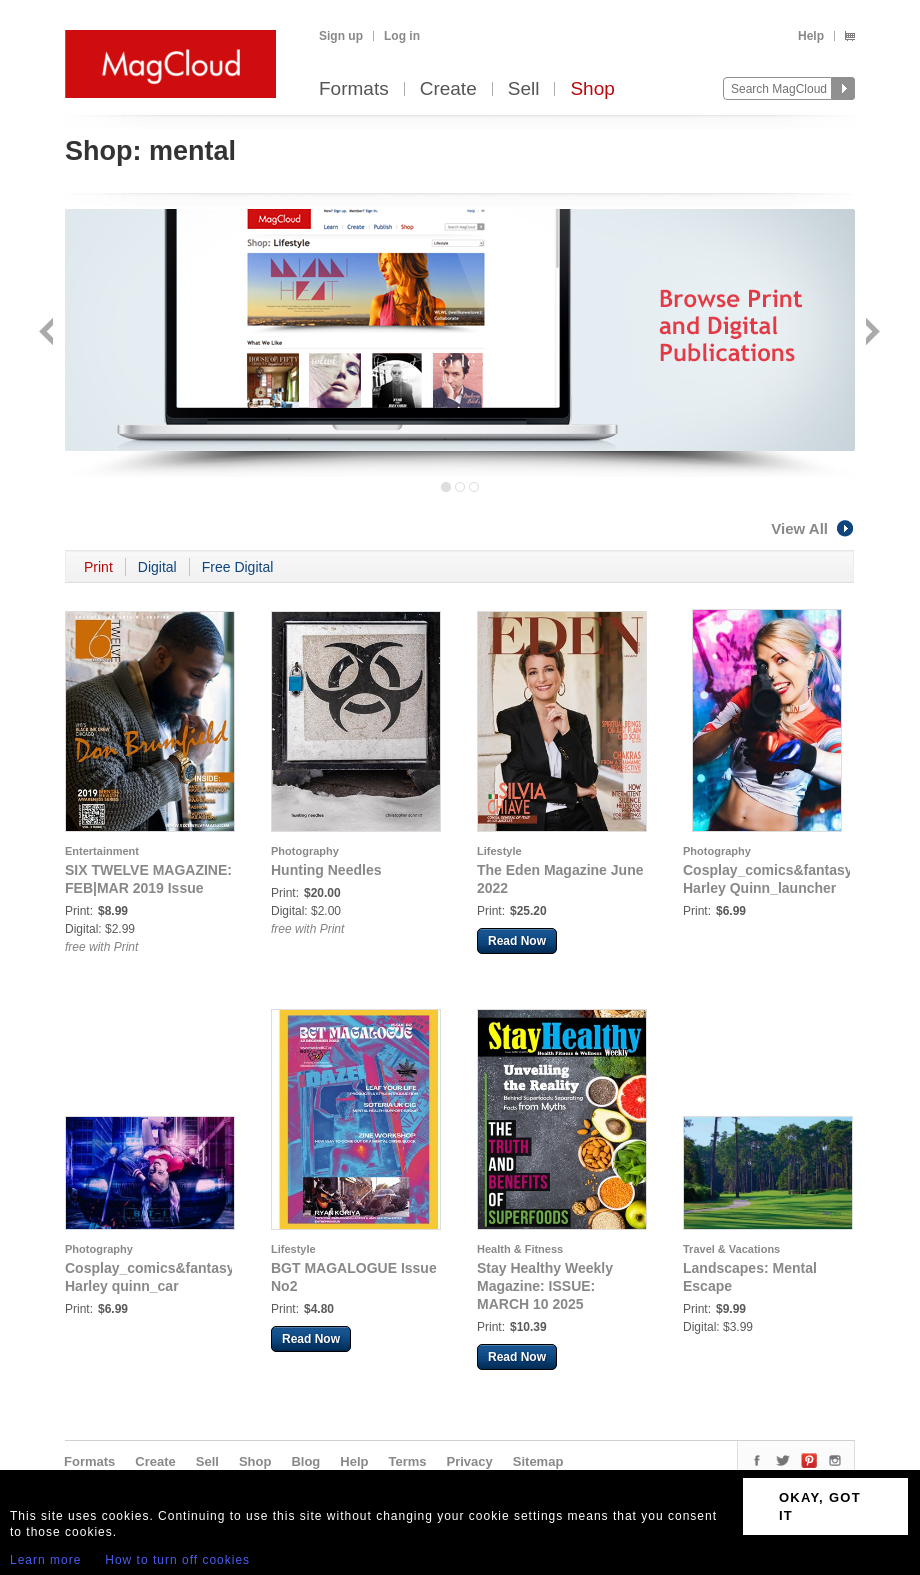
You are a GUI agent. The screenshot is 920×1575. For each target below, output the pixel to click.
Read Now (517, 941)
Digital (157, 567)
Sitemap (538, 1461)
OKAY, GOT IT (820, 1506)
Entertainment (102, 851)
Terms (407, 1461)
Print (98, 567)
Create (448, 89)
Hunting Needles (326, 870)
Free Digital (238, 567)
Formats (354, 89)
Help (811, 36)
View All (813, 528)
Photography (305, 851)
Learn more (45, 1560)
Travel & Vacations (731, 1249)
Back (48, 333)
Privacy (470, 1461)
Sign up (341, 36)
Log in (402, 36)
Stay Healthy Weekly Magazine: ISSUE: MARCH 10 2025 (545, 1286)
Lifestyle (499, 851)
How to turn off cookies (177, 1560)
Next (870, 333)
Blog (305, 1461)
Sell (524, 89)
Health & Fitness (520, 1249)
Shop (592, 89)
